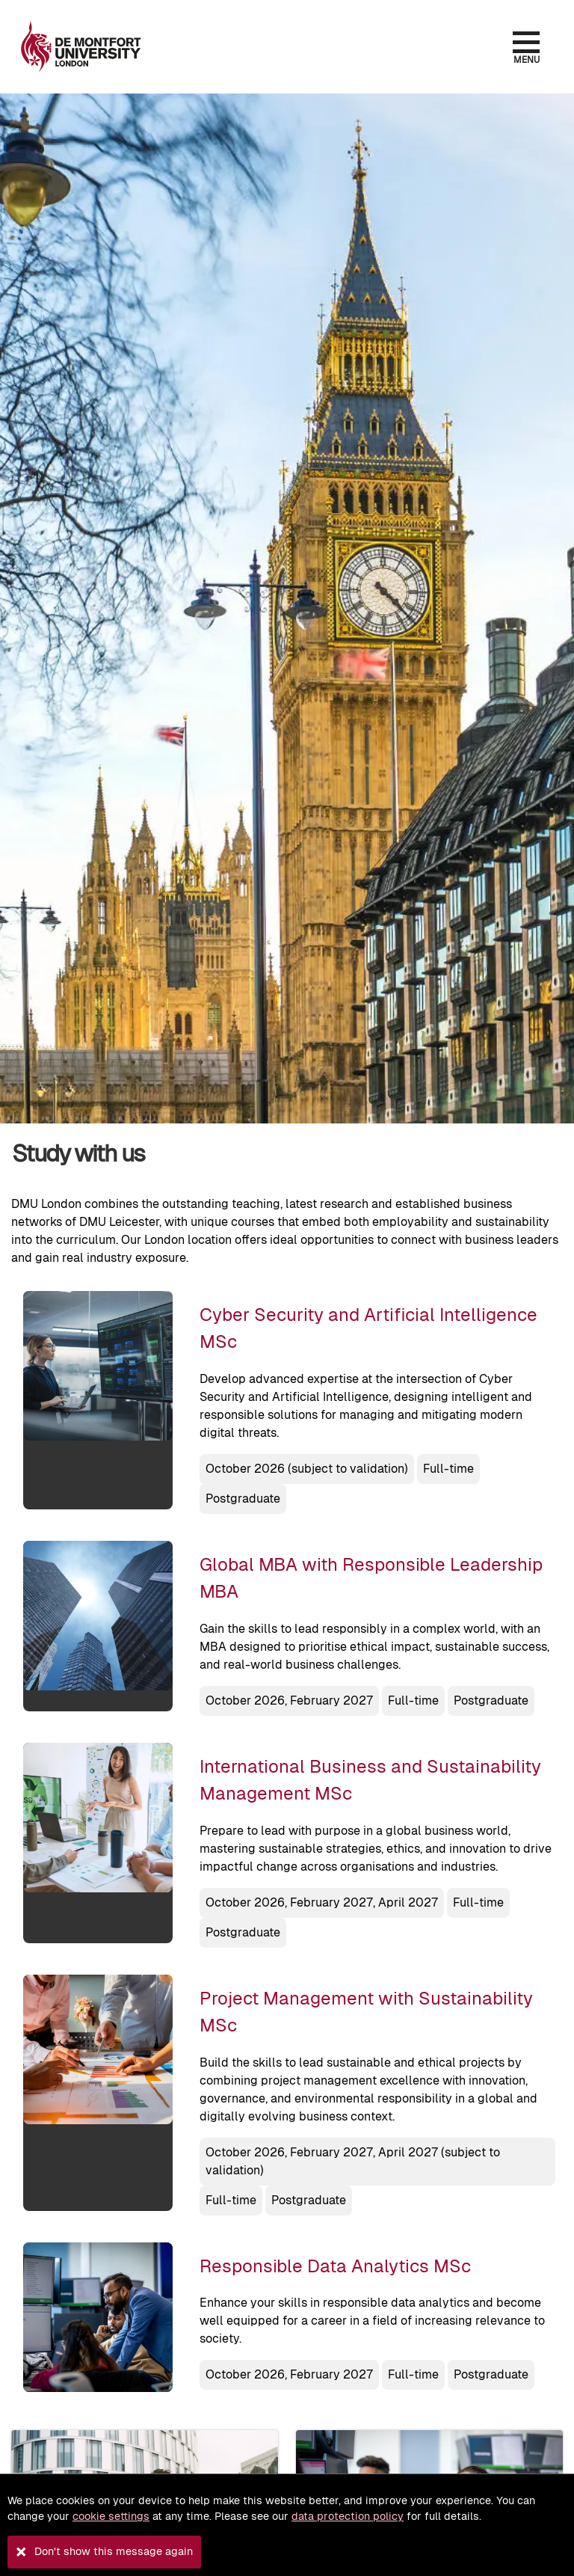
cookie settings (110, 2516)
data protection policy (347, 2516)
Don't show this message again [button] (113, 2551)
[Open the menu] (526, 42)
